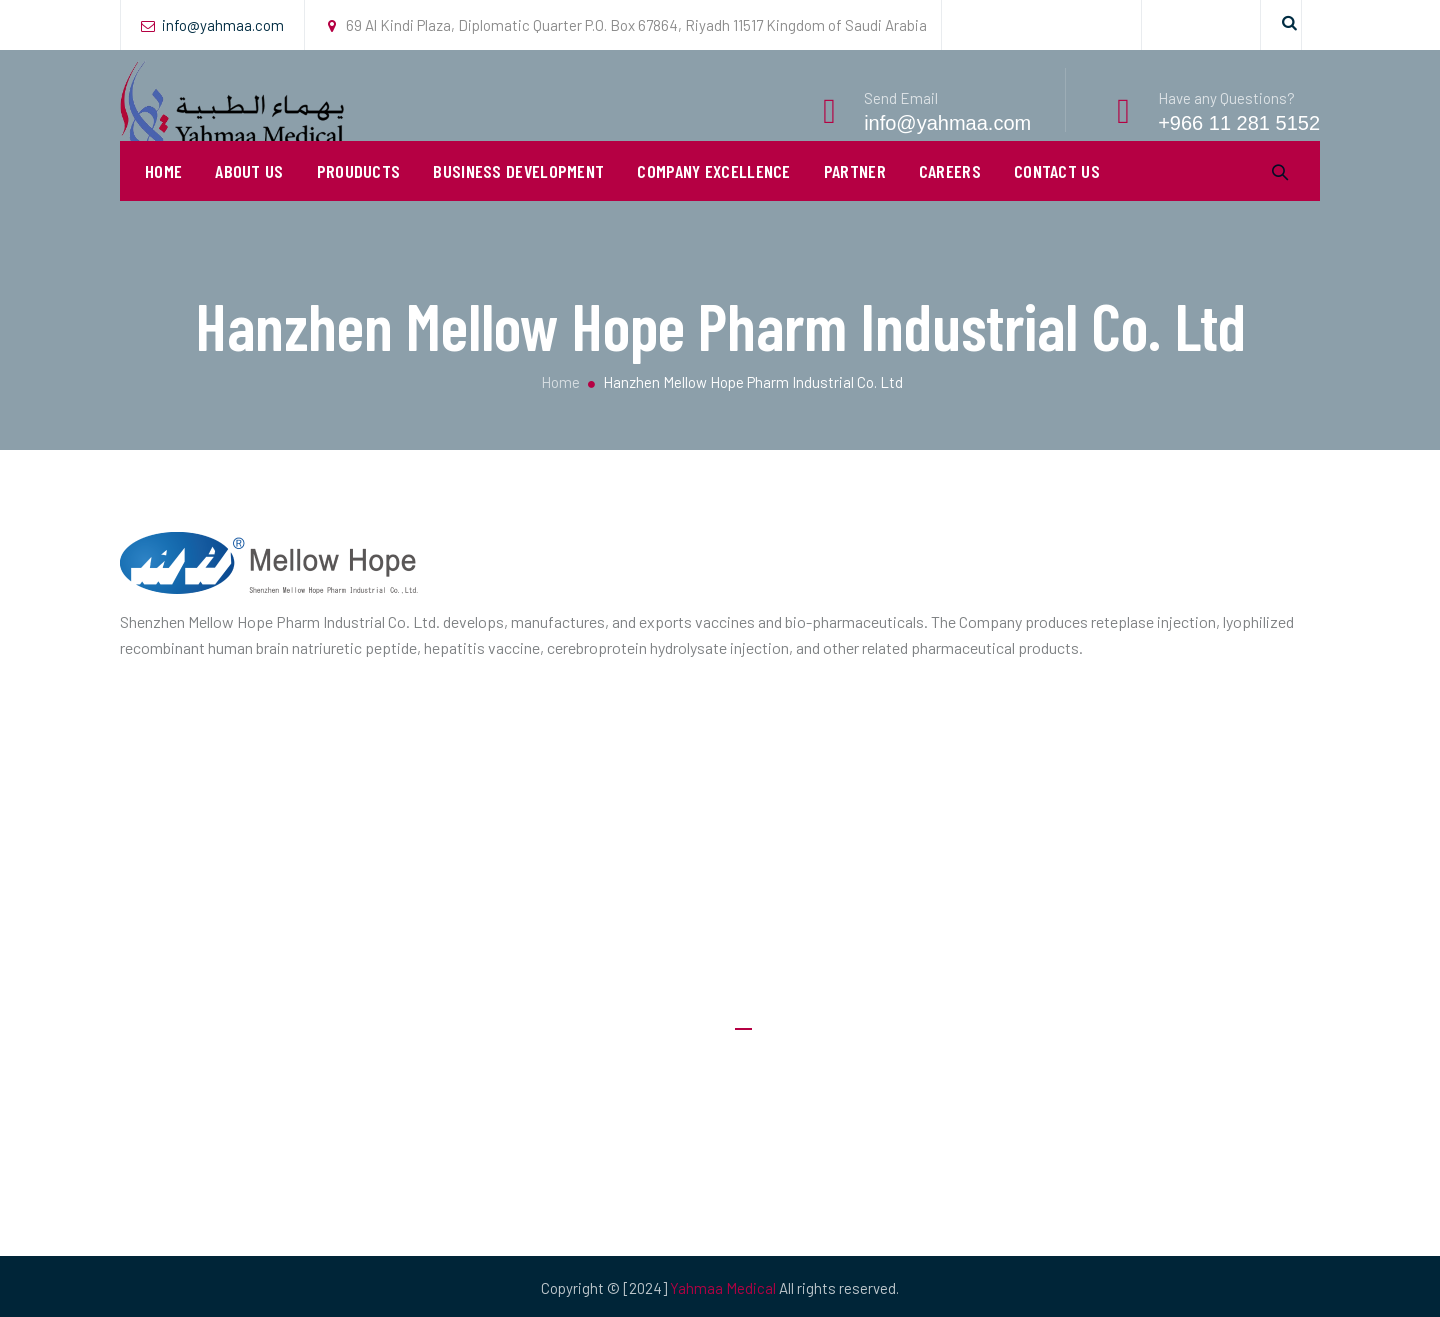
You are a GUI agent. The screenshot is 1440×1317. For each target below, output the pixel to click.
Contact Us (1057, 200)
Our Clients (770, 1145)
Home (163, 200)
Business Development (518, 200)
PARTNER (855, 200)
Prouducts (359, 200)
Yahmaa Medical (723, 1288)
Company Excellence (713, 200)
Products (766, 1185)
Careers (950, 200)
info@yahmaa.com (223, 25)
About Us (249, 200)
